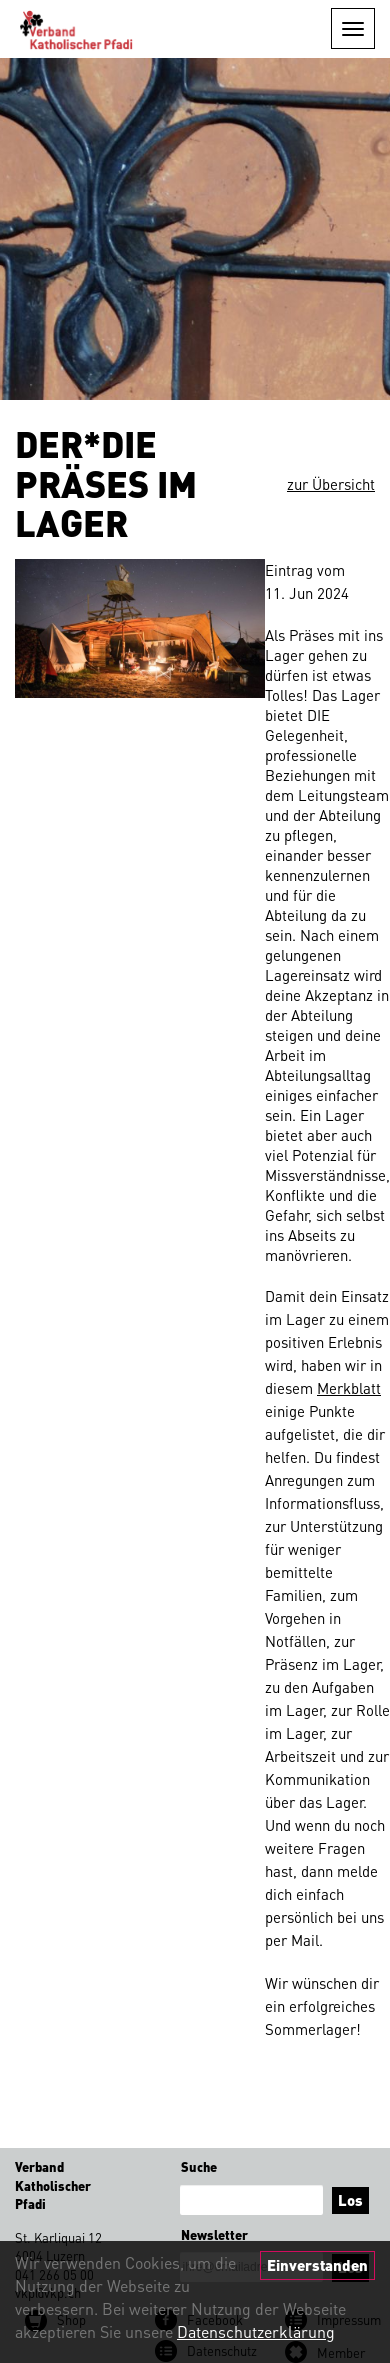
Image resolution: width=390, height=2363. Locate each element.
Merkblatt (349, 1388)
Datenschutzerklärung (256, 2331)
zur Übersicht (331, 484)
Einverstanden (317, 2265)
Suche (199, 2166)
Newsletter (214, 2234)
